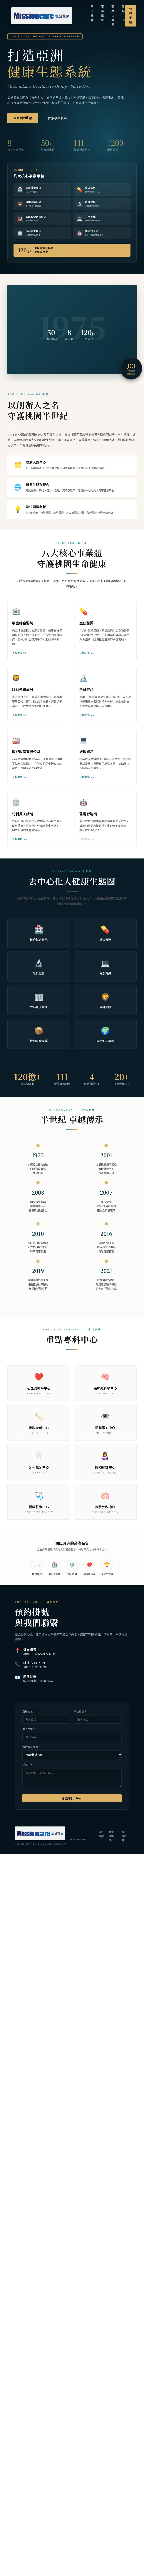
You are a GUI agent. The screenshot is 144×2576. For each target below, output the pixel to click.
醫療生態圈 (112, 15)
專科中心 (123, 13)
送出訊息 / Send (72, 1798)
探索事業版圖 (57, 118)
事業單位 (102, 13)
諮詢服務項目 (31, 1746)
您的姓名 (28, 1711)
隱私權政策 (111, 1836)
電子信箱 (28, 1729)
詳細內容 (27, 1764)
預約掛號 (130, 15)
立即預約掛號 (22, 118)
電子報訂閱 (124, 1836)
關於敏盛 (92, 13)
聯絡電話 (80, 1711)
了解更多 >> (19, 656)
